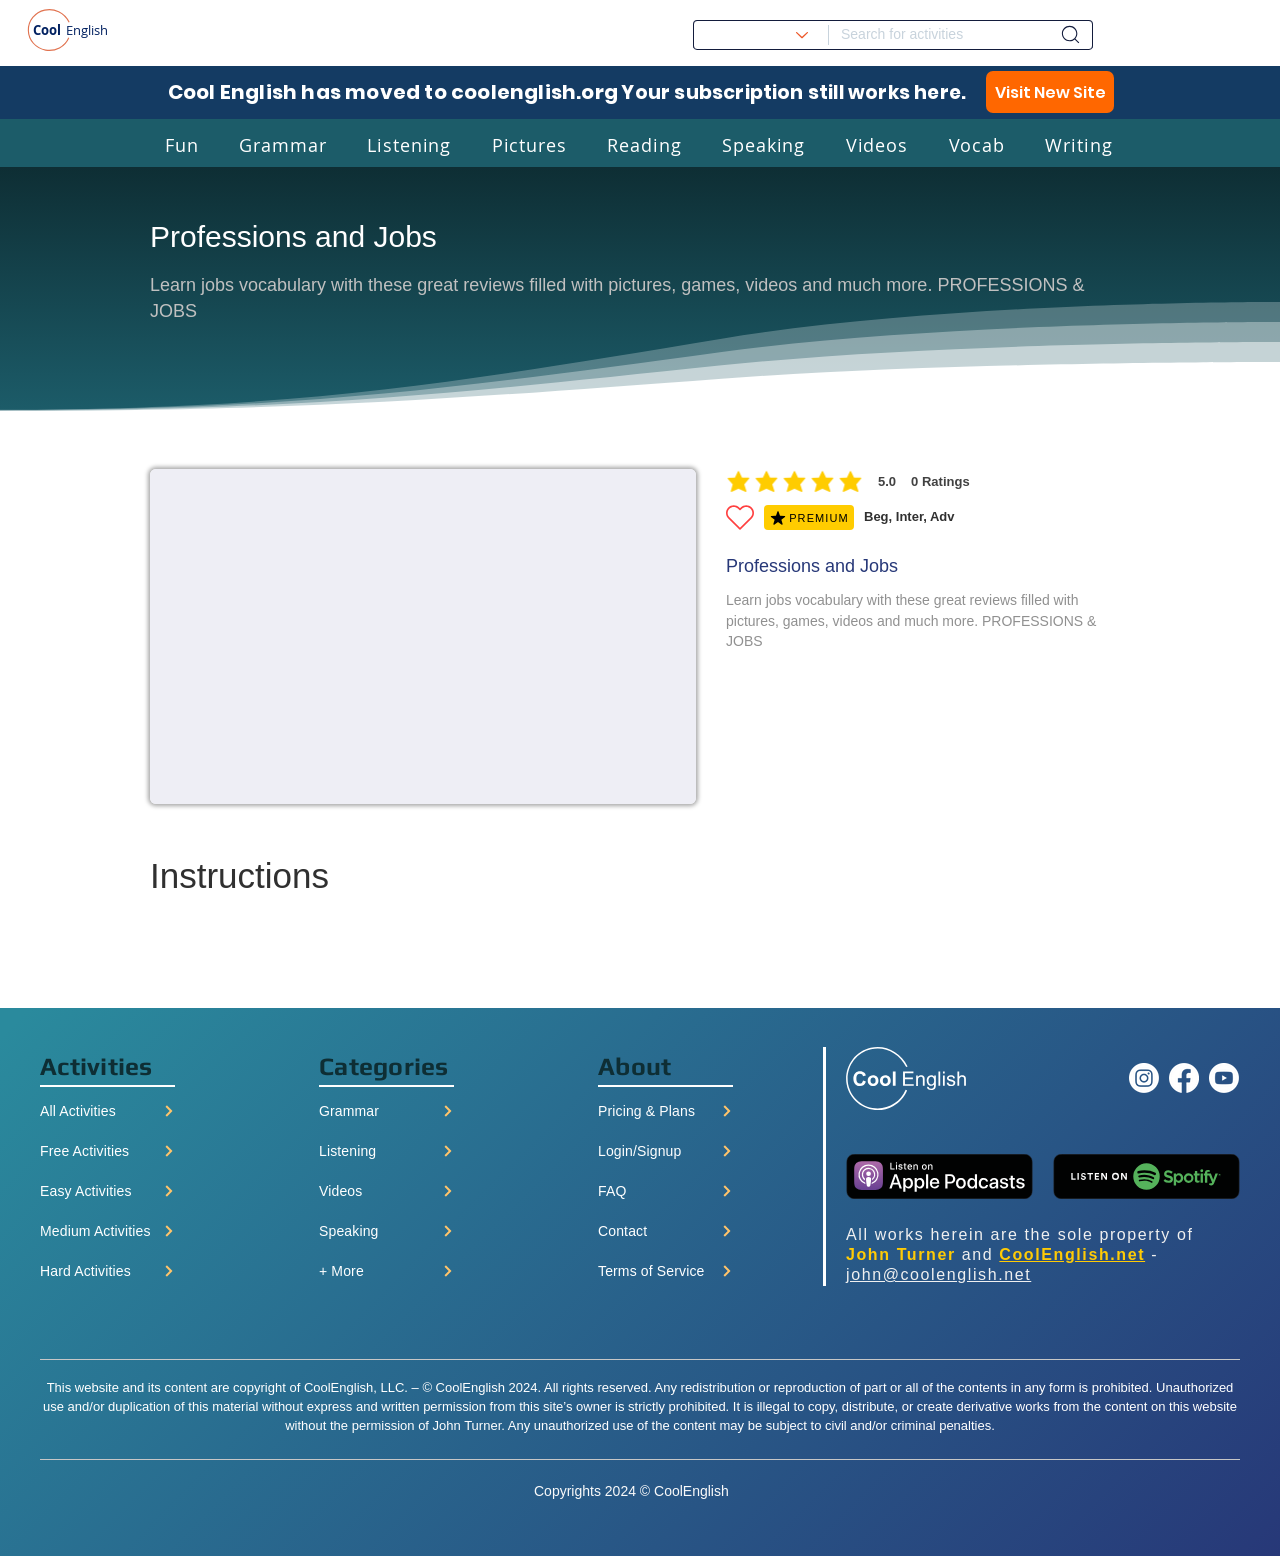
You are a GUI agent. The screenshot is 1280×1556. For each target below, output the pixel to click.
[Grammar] (386, 1111)
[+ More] (386, 1271)
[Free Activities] (107, 1151)
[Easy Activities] (107, 1191)
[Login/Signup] (665, 1151)
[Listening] (386, 1151)
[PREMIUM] (809, 517)
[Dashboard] (1070, 34)
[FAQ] (665, 1191)
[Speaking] (386, 1231)
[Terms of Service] (665, 1271)
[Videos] (386, 1191)
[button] (182, 144)
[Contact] (665, 1231)
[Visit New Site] (1050, 92)
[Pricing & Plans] (665, 1111)
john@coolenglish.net (938, 1274)
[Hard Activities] (107, 1271)
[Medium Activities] (107, 1231)
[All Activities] (107, 1111)
